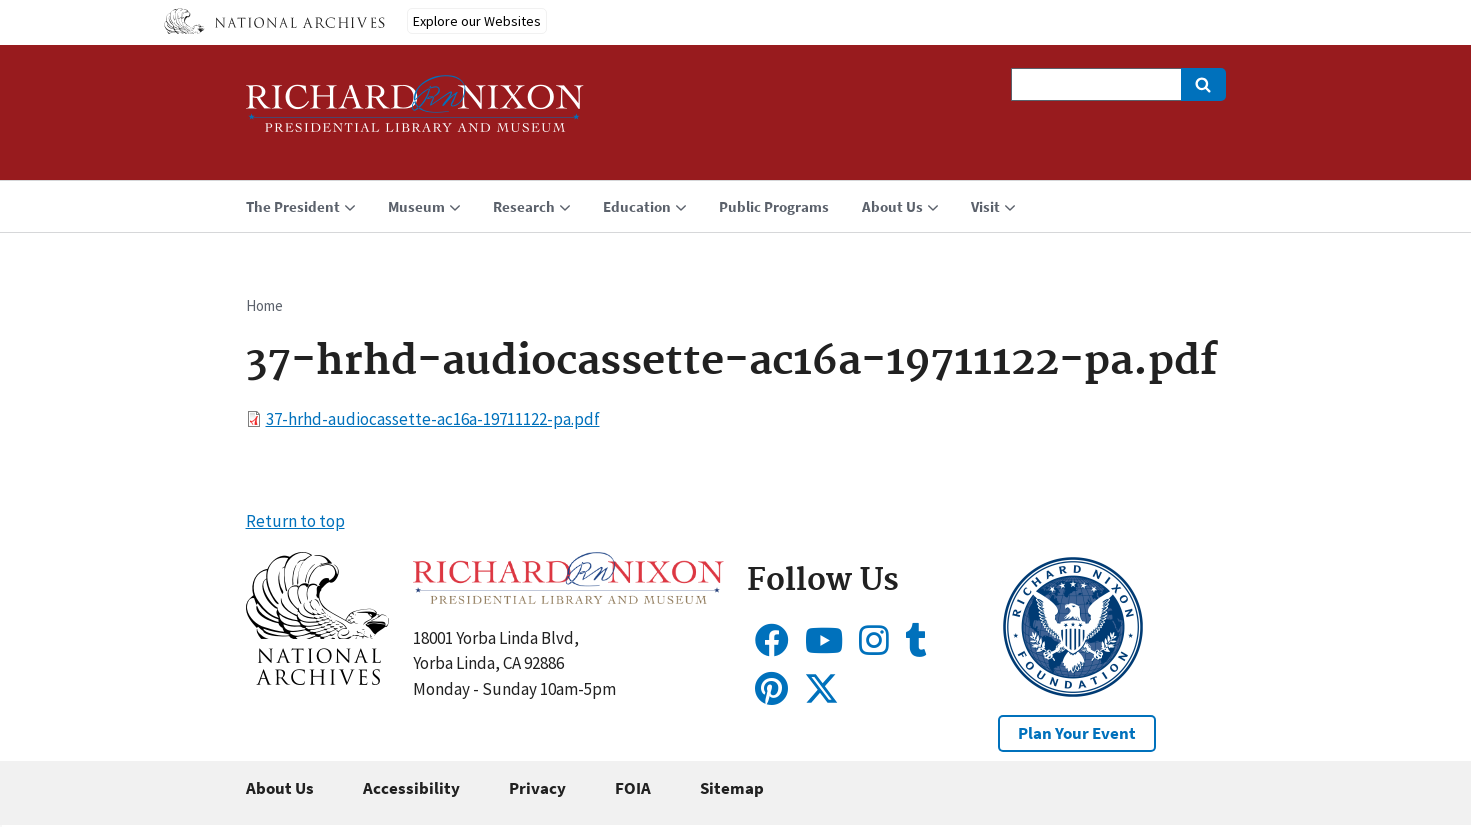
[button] (317, 679)
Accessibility (411, 788)
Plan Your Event (1077, 733)
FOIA (633, 788)
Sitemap (732, 788)
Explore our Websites (477, 21)
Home (264, 305)
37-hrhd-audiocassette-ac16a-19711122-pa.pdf (433, 419)
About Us (280, 788)
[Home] (415, 112)
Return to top (295, 521)
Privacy (537, 788)
